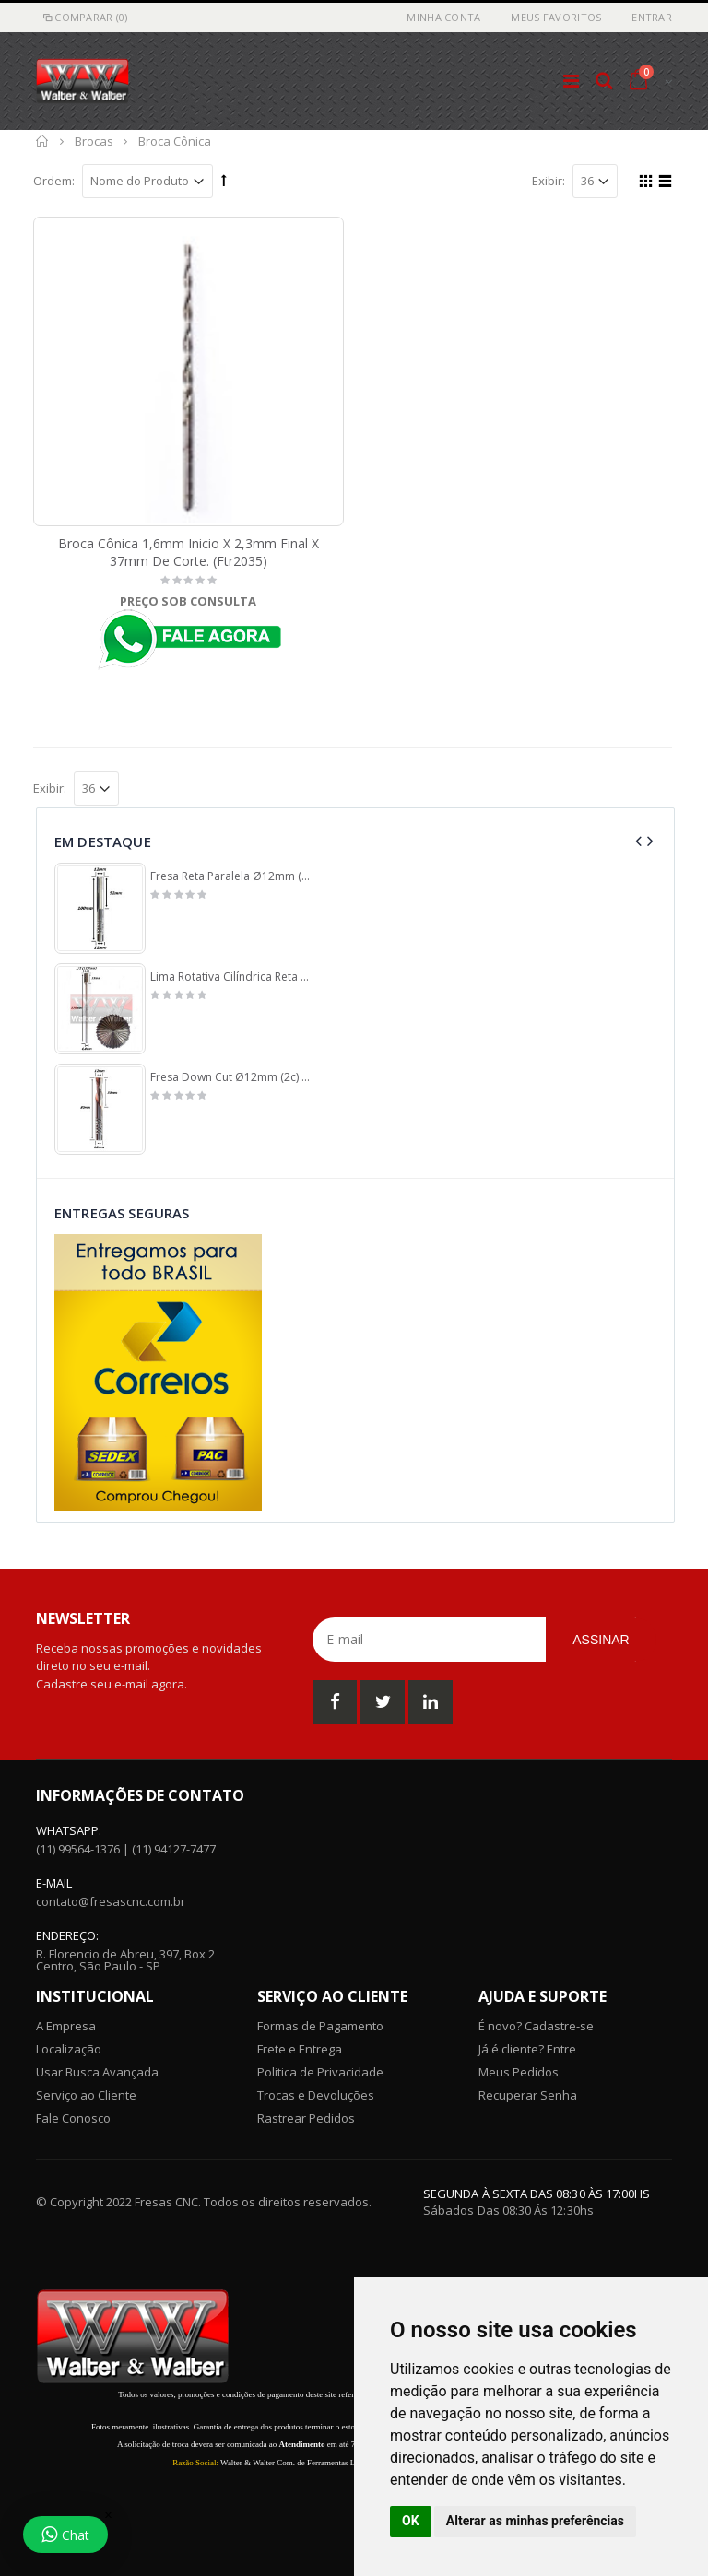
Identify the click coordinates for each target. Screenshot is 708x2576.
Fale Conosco (73, 2118)
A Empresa (66, 2025)
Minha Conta (443, 17)
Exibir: (548, 180)
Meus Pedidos (518, 2072)
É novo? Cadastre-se (536, 2025)
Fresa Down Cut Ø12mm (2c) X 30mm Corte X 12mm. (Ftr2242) (231, 1077)
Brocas (94, 141)
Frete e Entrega (299, 2049)
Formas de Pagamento (320, 2025)
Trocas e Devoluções (315, 2095)
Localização (68, 2049)
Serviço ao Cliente (86, 2095)
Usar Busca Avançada (97, 2072)
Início (43, 141)
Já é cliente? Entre (527, 2049)
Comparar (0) (84, 17)
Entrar (651, 17)
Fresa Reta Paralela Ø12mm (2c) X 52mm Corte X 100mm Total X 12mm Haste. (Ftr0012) (231, 876)
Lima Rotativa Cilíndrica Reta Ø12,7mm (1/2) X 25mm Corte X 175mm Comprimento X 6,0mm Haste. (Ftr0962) (231, 977)
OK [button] (410, 2520)
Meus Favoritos (556, 17)
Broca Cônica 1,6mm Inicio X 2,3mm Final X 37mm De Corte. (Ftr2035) (188, 552)
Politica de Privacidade (320, 2072)
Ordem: (54, 180)
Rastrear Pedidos (306, 2118)
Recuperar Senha (527, 2095)
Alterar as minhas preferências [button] (535, 2520)
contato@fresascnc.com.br (110, 1901)
